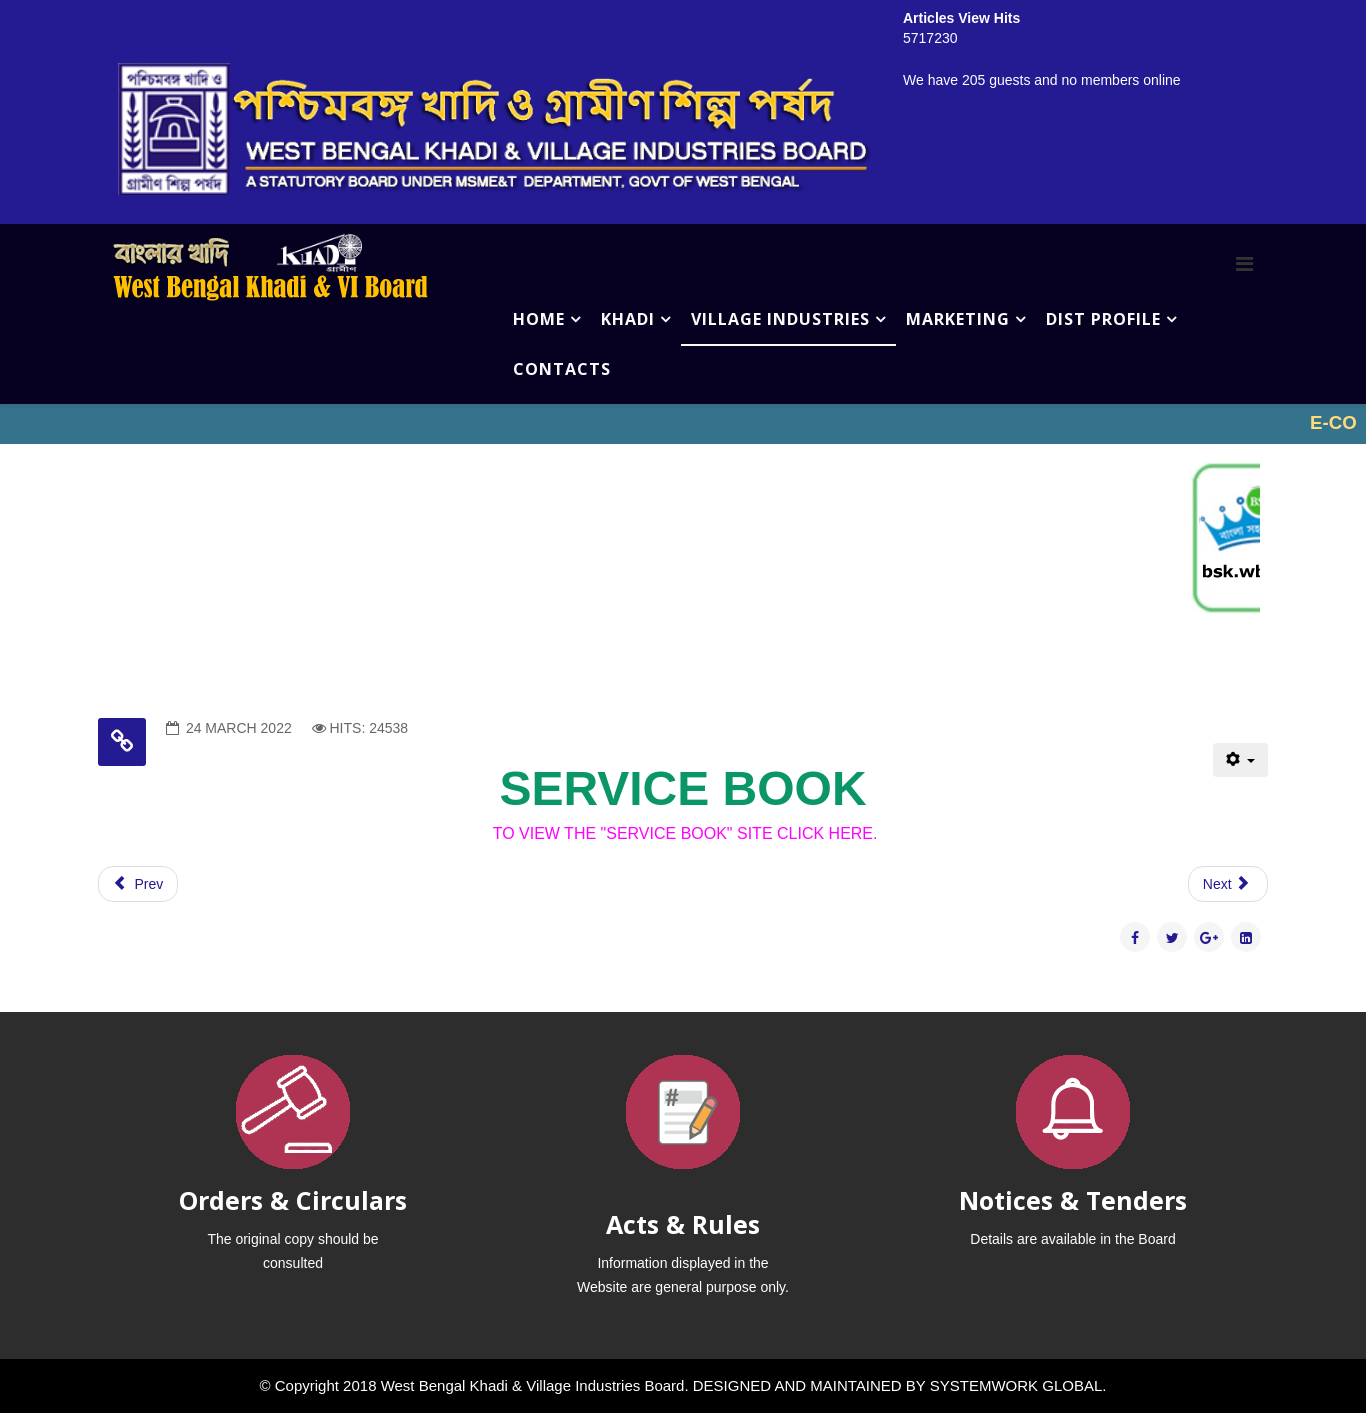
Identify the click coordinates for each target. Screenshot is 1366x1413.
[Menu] (1244, 264)
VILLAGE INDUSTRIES (780, 319)
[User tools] (1240, 760)
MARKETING (958, 319)
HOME (539, 319)
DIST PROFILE (1103, 319)
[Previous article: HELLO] (138, 884)
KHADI (628, 319)
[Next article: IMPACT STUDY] (1228, 884)
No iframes (683, 424)
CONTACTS (562, 369)
